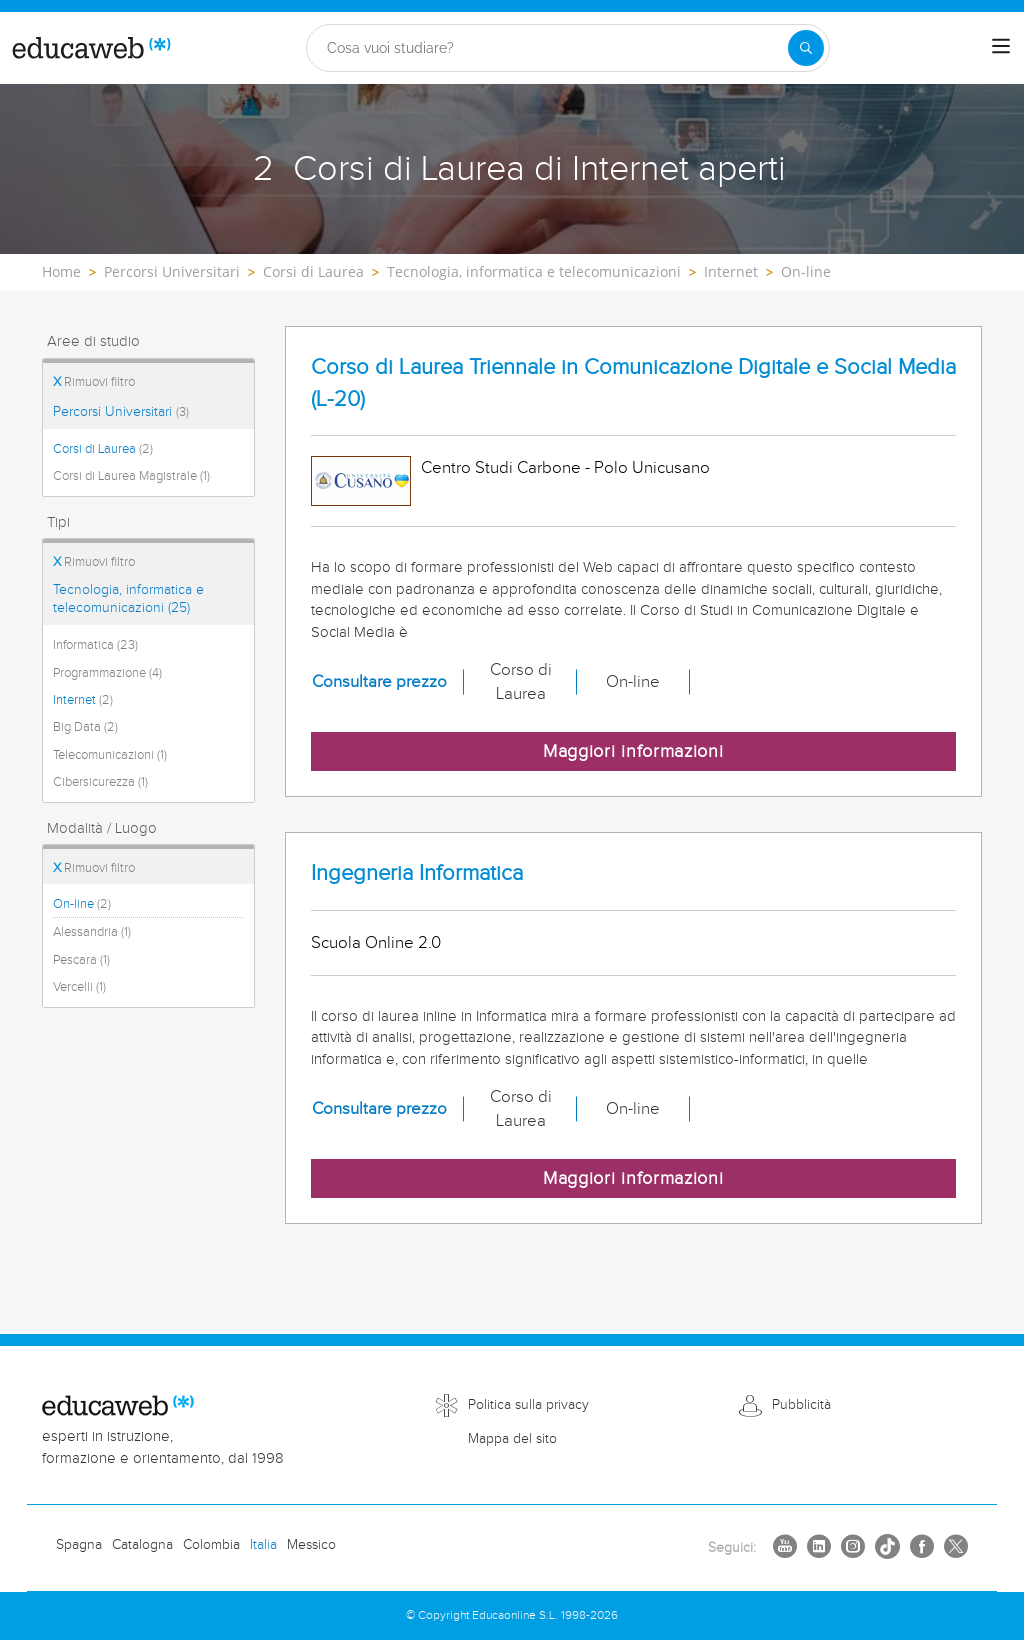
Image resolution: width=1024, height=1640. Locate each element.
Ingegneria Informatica (417, 873)
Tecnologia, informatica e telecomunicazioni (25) (128, 599)
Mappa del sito (512, 1439)
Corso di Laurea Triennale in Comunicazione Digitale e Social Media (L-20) (633, 383)
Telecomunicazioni (110, 755)
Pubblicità (801, 1405)
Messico (311, 1545)
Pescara (81, 960)
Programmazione (107, 673)
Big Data (85, 727)
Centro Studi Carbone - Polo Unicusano (565, 468)
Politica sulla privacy (528, 1405)
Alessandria (92, 932)
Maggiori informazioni (633, 751)
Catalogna (142, 1545)
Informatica (95, 645)
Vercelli (79, 987)
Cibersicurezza (100, 782)
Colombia (211, 1545)
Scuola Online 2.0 (376, 943)
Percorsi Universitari (121, 412)
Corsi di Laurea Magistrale (131, 476)
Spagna (79, 1545)
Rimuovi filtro (94, 382)
